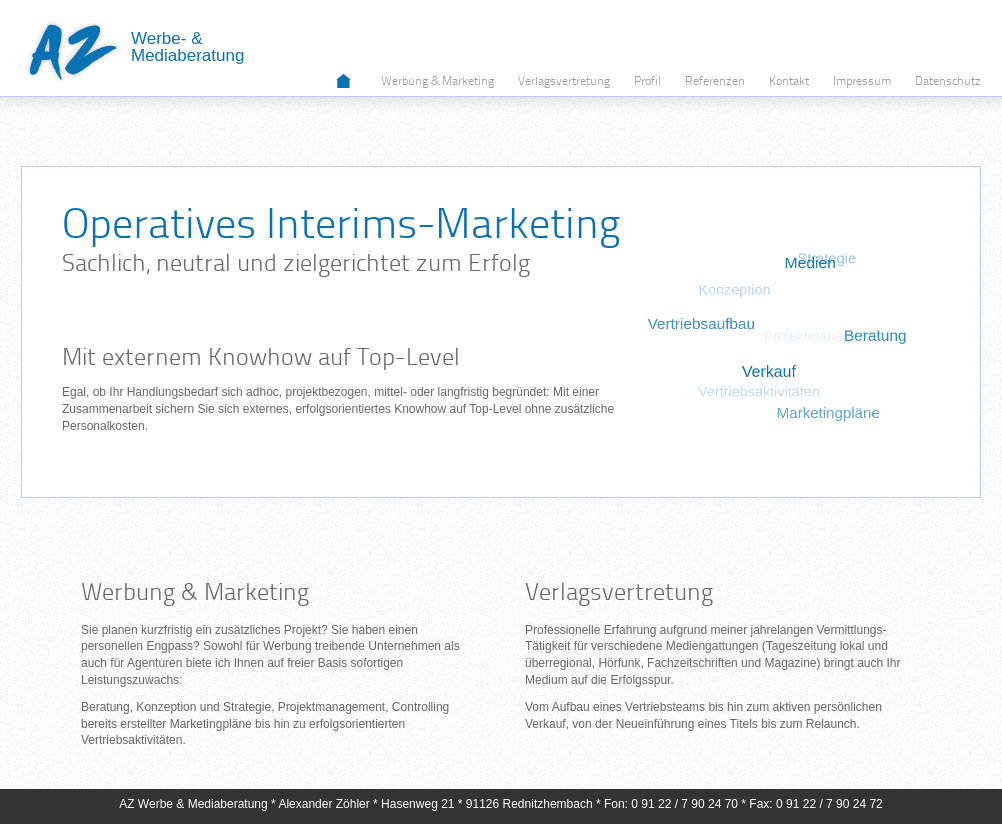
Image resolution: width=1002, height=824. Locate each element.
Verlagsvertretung (564, 82)
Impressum (862, 82)
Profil (647, 82)
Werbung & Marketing (437, 82)
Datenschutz (948, 82)
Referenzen (715, 82)
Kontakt (789, 82)
